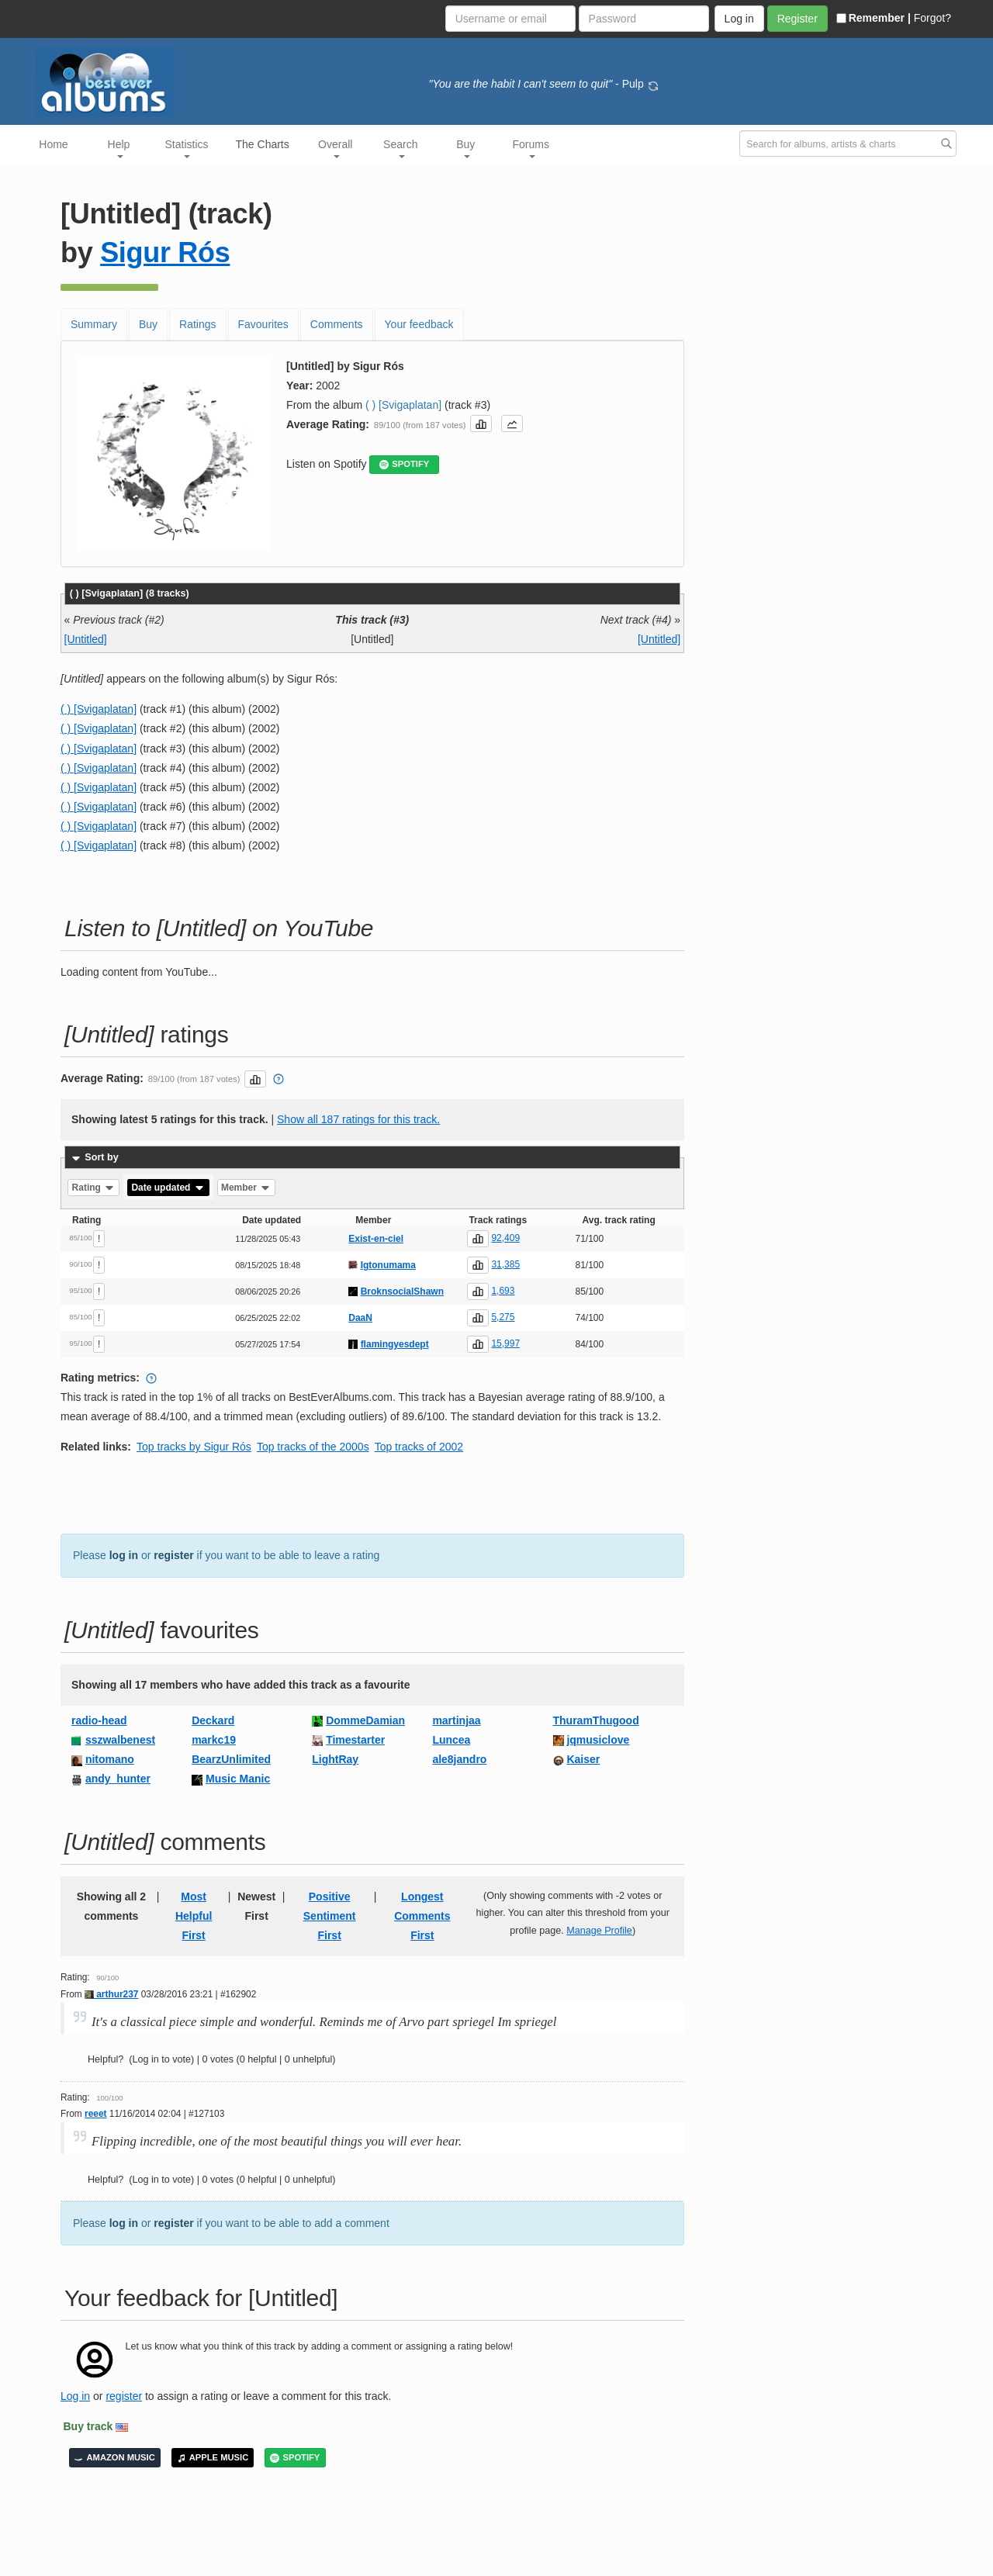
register (173, 1555)
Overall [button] (335, 148)
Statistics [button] (187, 148)
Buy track (88, 2426)
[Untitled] (85, 639)
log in (123, 1555)
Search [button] (400, 148)
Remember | (873, 18)
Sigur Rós (165, 252)
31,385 (505, 1264)
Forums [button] (531, 148)
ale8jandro (459, 1759)
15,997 (505, 1343)
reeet (95, 2113)
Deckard (213, 1720)
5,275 (502, 1317)
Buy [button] (465, 148)
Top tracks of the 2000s (313, 1446)
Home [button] (53, 144)
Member (246, 1187)
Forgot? (932, 18)
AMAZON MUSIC (114, 2458)
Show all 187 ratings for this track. (358, 1119)
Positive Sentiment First (329, 1916)
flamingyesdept (395, 1344)
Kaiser (583, 1759)
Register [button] (797, 18)
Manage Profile (599, 1930)
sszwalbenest (120, 1740)
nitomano (109, 1759)
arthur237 (111, 1994)
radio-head (99, 1720)
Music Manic (238, 1778)
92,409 (505, 1238)
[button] (481, 423)
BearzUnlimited (231, 1759)
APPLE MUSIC (212, 2458)
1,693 (502, 1290)
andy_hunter (118, 1778)
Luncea (451, 1740)
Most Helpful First (193, 1916)
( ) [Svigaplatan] (403, 405)
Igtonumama (388, 1265)
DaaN (360, 1317)
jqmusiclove (597, 1740)
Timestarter (355, 1740)
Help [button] (119, 148)
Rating (94, 1187)
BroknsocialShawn (402, 1291)
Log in (75, 2396)
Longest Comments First (422, 1916)
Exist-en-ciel (375, 1238)
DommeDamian (365, 1720)
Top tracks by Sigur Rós (194, 1446)
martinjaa (456, 1720)
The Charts (262, 144)
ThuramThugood (596, 1720)
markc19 (214, 1740)
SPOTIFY (404, 464)
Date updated (168, 1187)
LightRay (335, 1759)
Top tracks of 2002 (419, 1446)
